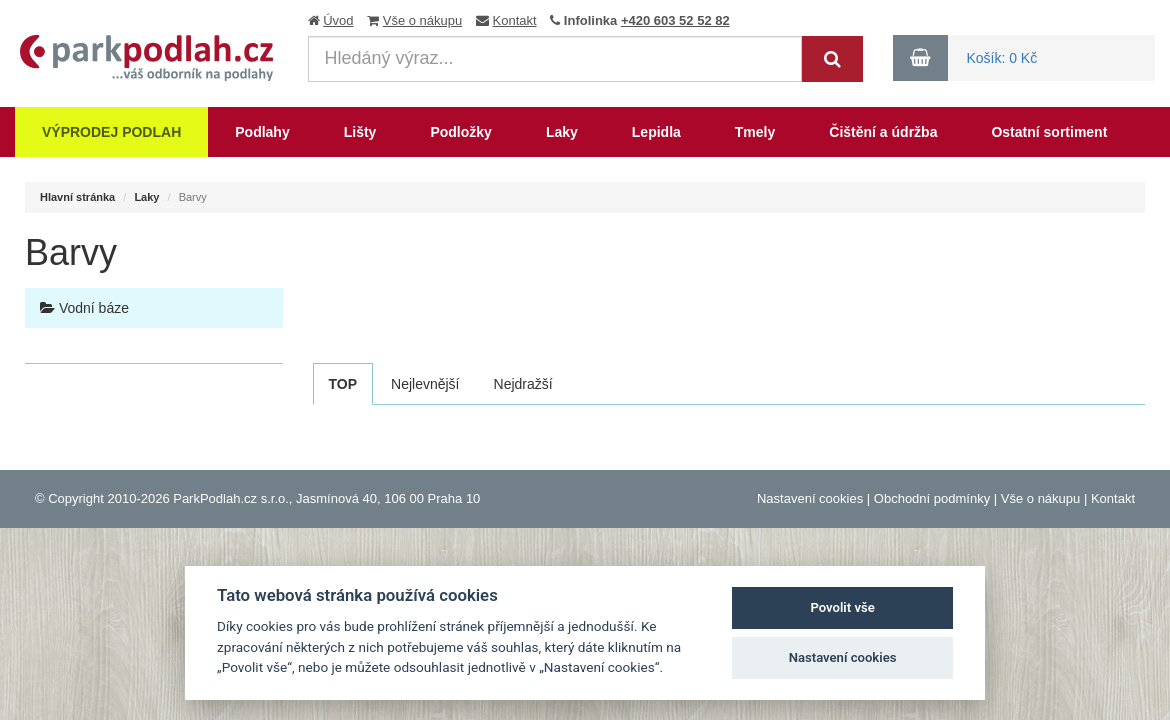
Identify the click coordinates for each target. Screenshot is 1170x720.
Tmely (755, 132)
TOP (343, 384)
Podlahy (262, 132)
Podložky (460, 132)
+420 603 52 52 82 (675, 20)
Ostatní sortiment (1049, 132)
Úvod (338, 20)
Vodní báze (84, 308)
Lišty (360, 132)
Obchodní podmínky (932, 498)
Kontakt (515, 20)
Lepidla (656, 132)
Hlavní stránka (77, 197)
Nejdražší (523, 384)
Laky (562, 132)
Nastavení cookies (810, 498)
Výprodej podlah (111, 132)
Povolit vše (842, 607)
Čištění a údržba (883, 132)
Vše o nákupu (423, 20)
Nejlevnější (425, 384)
